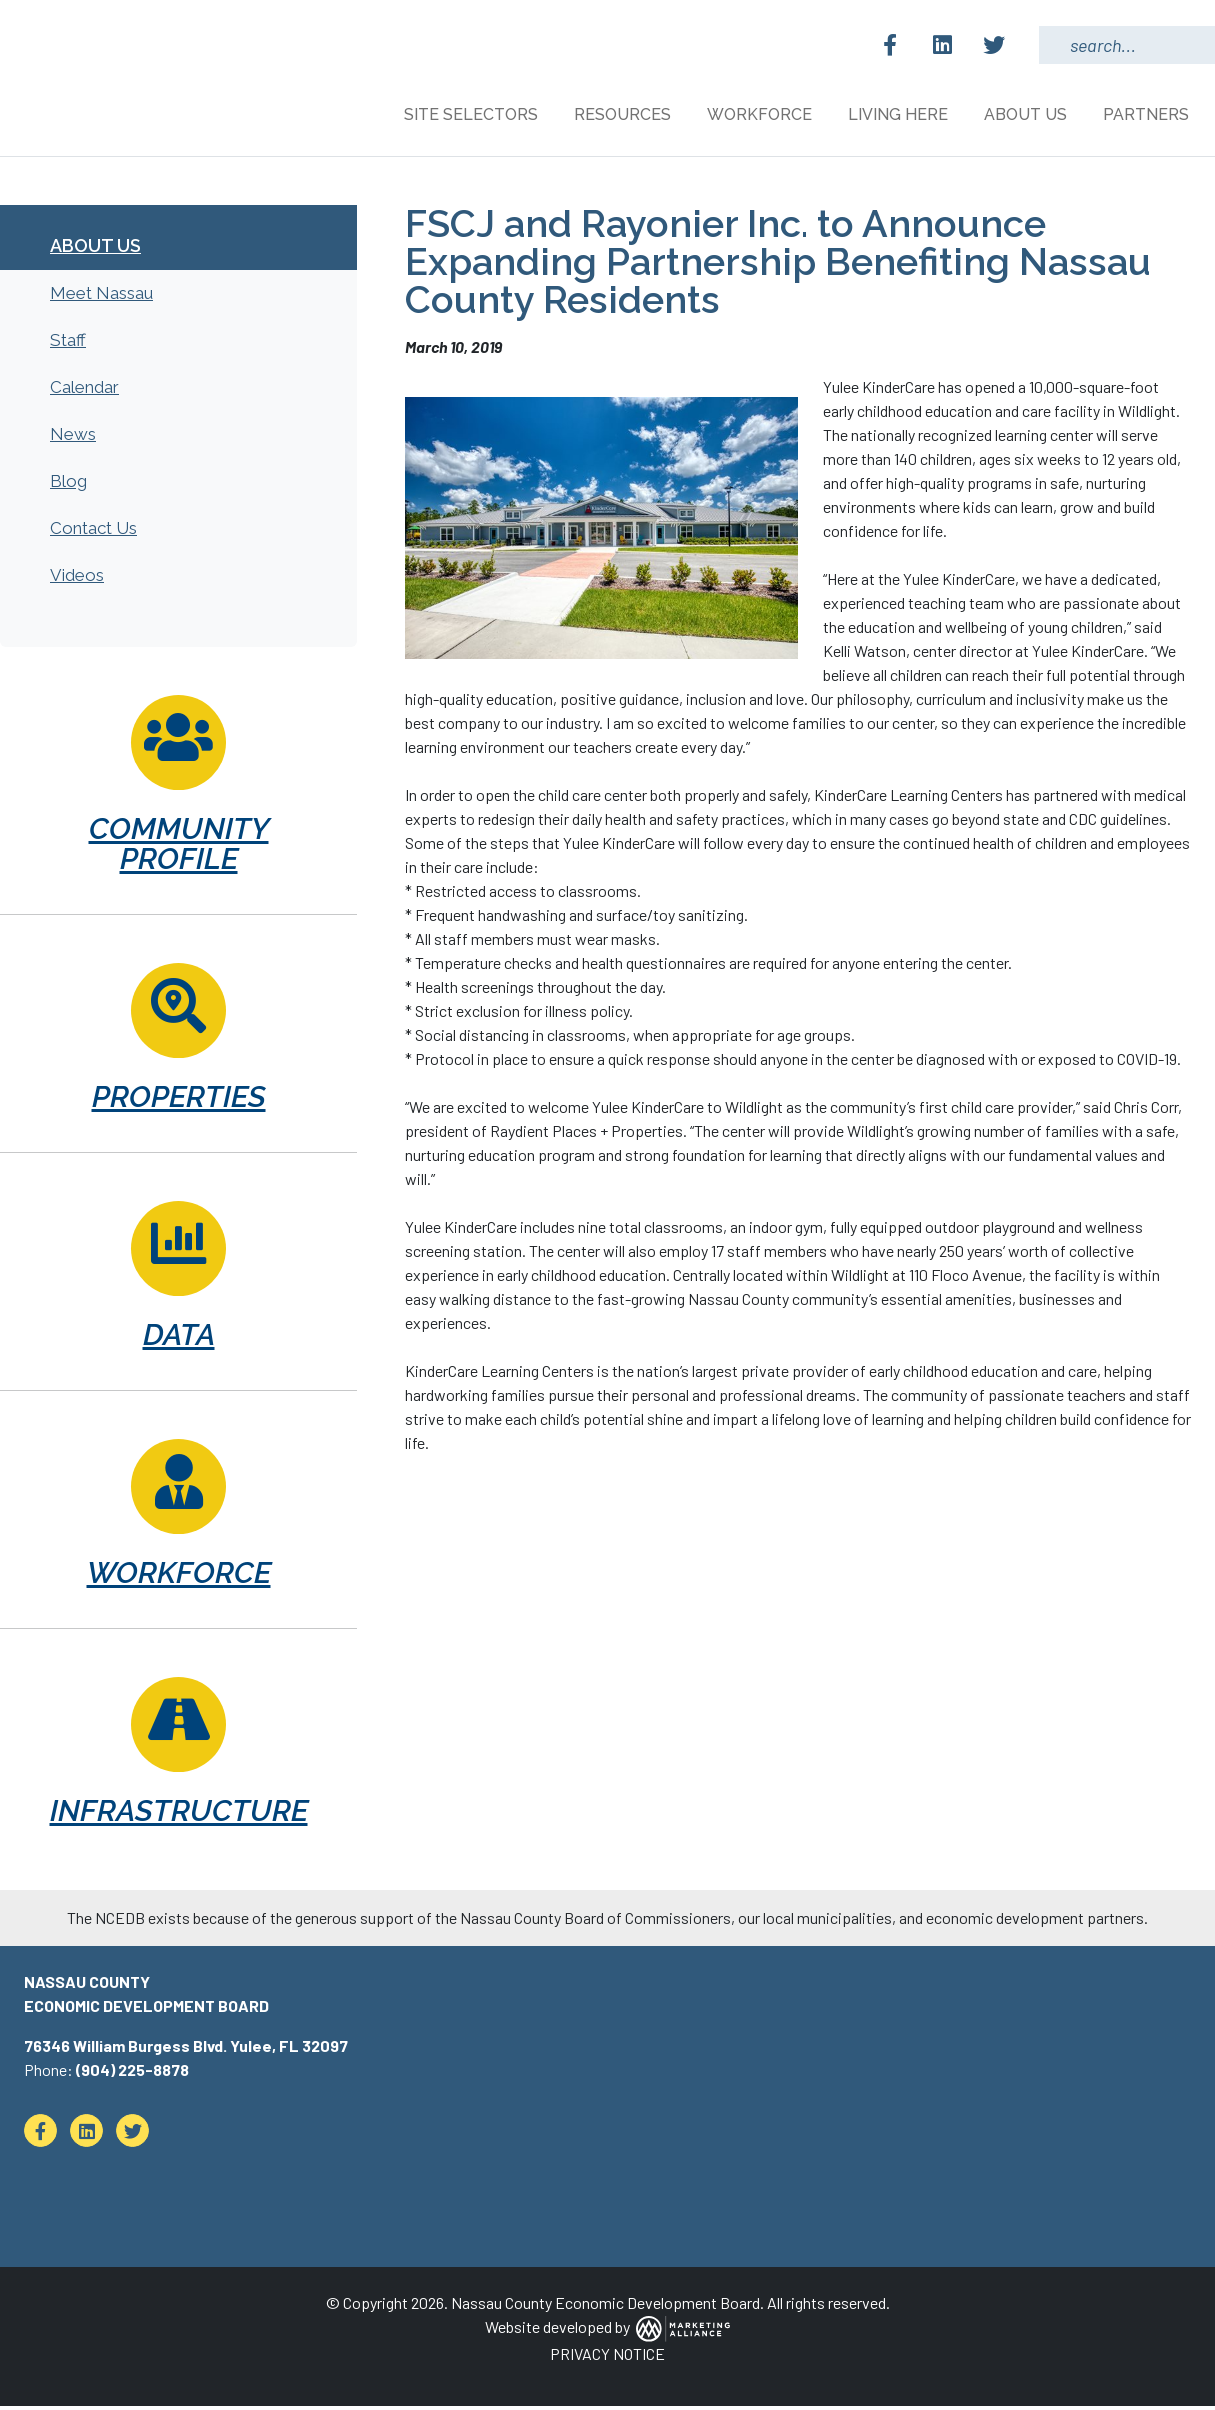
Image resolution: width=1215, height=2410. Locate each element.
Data (179, 1338)
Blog (68, 485)
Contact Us (93, 532)
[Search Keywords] (1127, 45)
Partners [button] (1148, 114)
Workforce (179, 1576)
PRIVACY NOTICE (607, 2357)
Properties (179, 1100)
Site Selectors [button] (473, 114)
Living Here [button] (900, 114)
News (73, 438)
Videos (77, 579)
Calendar (84, 391)
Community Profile (179, 847)
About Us (95, 249)
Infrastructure (179, 1814)
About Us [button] (1027, 114)
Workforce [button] (761, 114)
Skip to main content (0, 17)
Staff (68, 344)
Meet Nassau (101, 297)
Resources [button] (624, 114)
